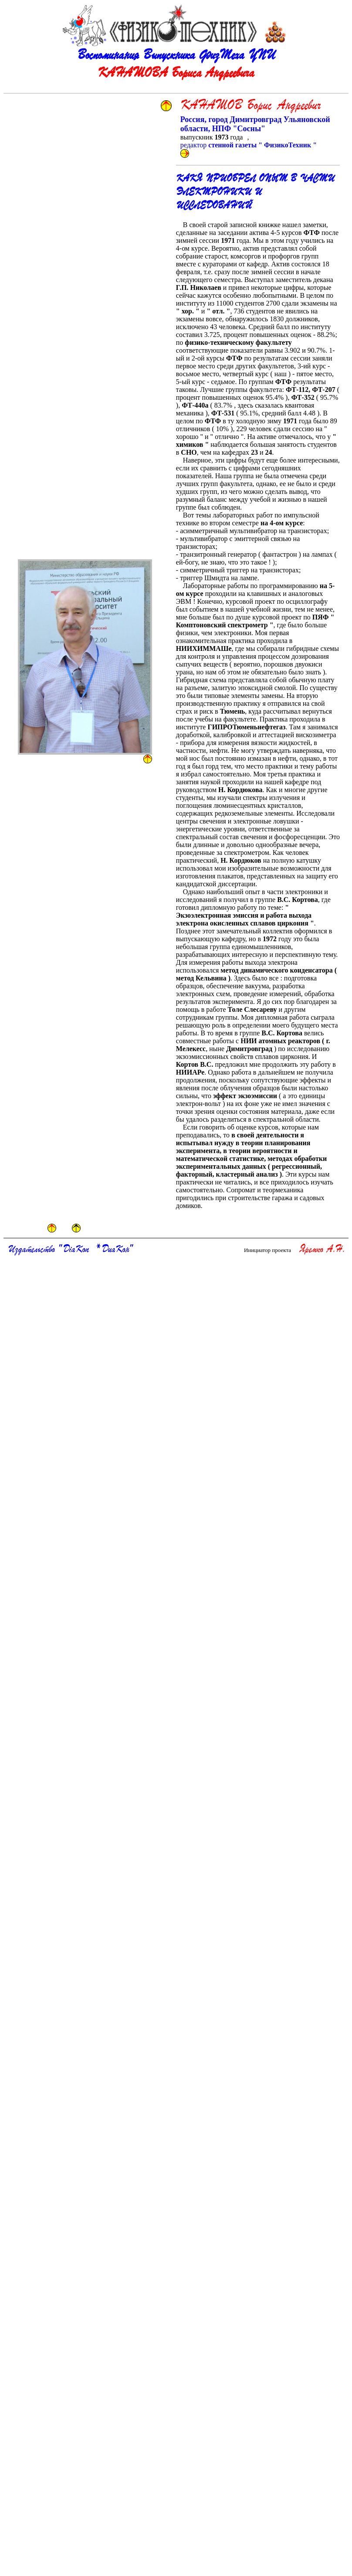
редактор (248, 145)
